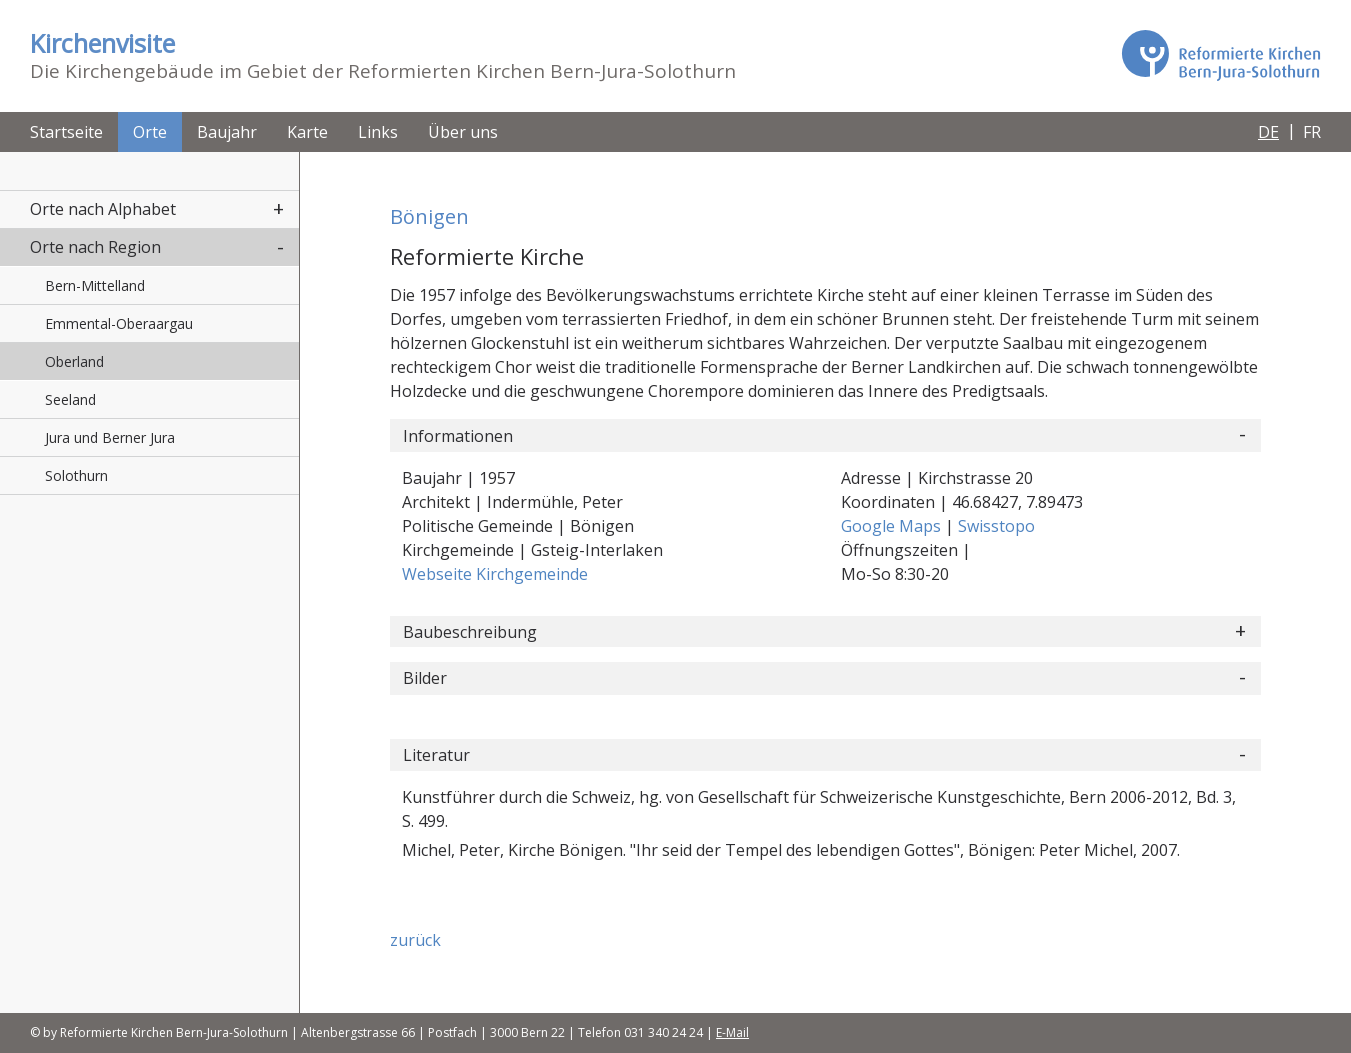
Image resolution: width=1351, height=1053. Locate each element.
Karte (307, 132)
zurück (415, 940)
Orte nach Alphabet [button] (103, 209)
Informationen (458, 436)
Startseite (66, 132)
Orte (150, 132)
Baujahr (227, 132)
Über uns (463, 132)
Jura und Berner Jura (110, 437)
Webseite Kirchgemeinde (495, 574)
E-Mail (732, 1032)
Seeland (70, 399)
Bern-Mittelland (95, 285)
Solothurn (76, 475)
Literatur (436, 755)
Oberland (74, 361)
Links (378, 132)
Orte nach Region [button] (95, 247)
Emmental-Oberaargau (119, 323)
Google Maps (893, 526)
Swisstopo (996, 526)
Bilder (425, 678)
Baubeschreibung (470, 632)
